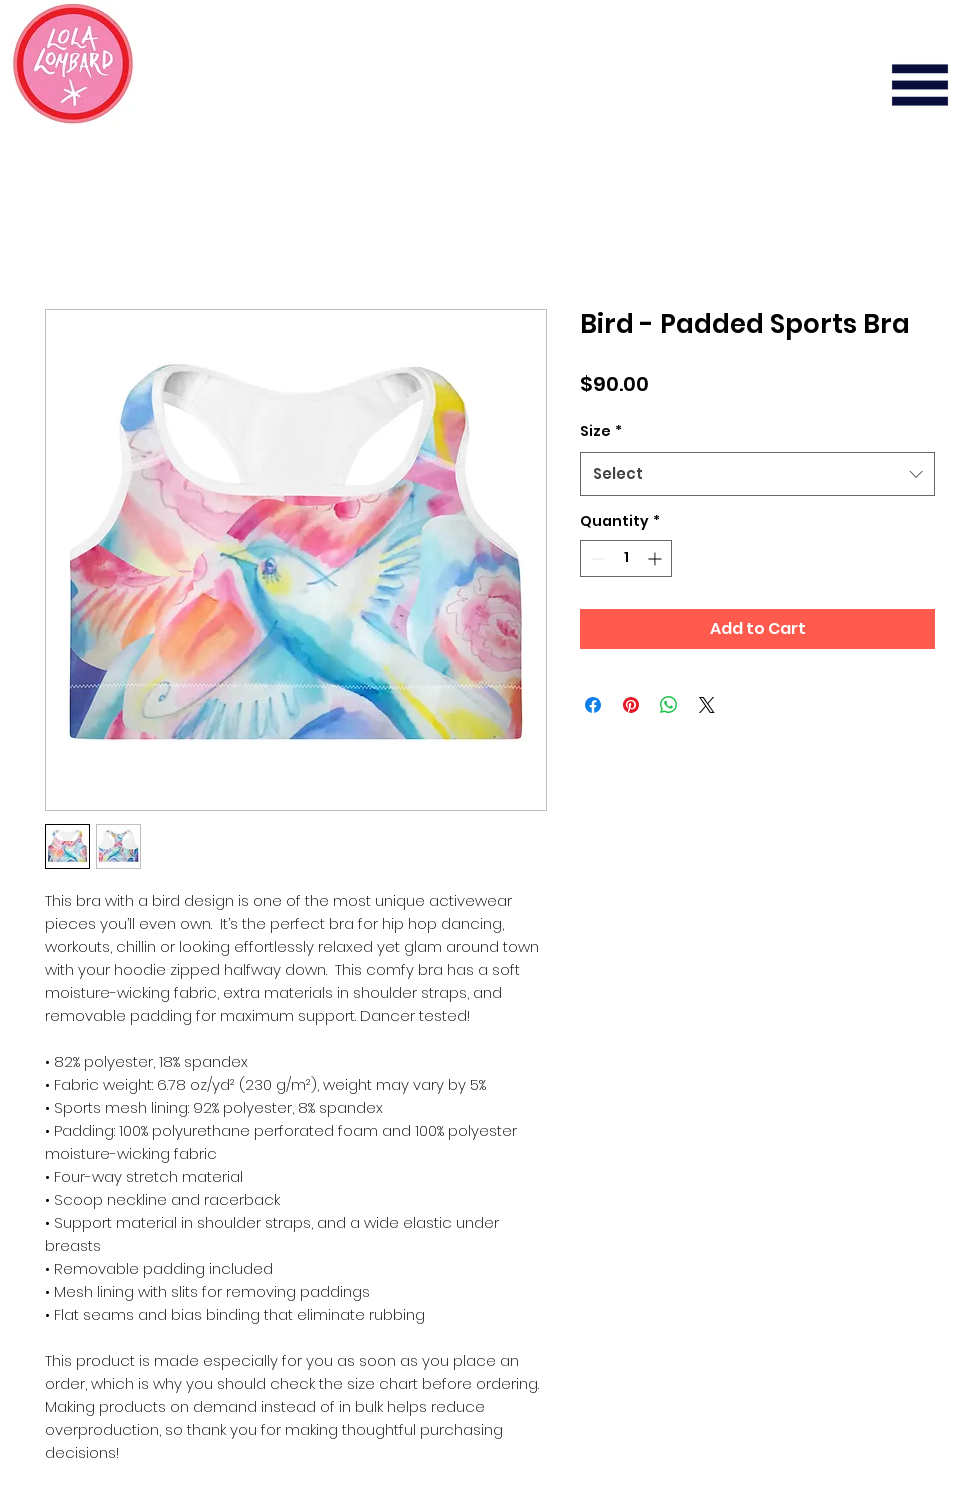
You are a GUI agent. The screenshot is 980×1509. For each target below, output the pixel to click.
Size (601, 431)
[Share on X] (707, 705)
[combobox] (757, 474)
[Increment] (656, 558)
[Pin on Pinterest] (631, 705)
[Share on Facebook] (593, 705)
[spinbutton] (626, 558)
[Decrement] (595, 558)
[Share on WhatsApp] (669, 705)
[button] (920, 85)
